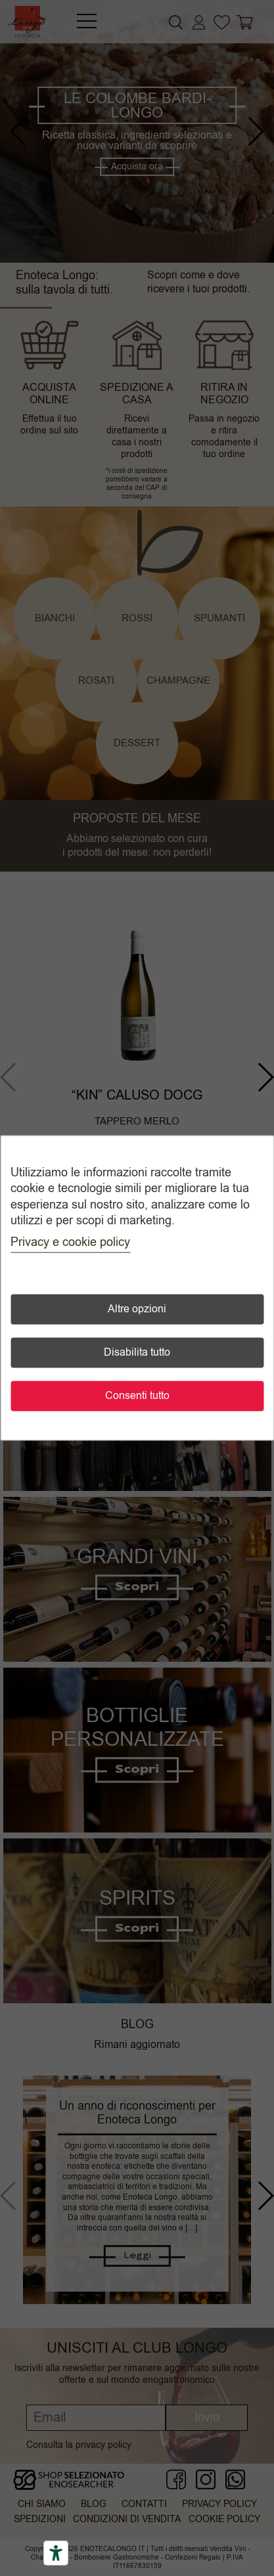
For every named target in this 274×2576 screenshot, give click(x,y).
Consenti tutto (137, 1396)
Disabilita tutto (137, 1353)
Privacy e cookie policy (70, 1243)
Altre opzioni (137, 1309)
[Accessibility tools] (55, 2553)
